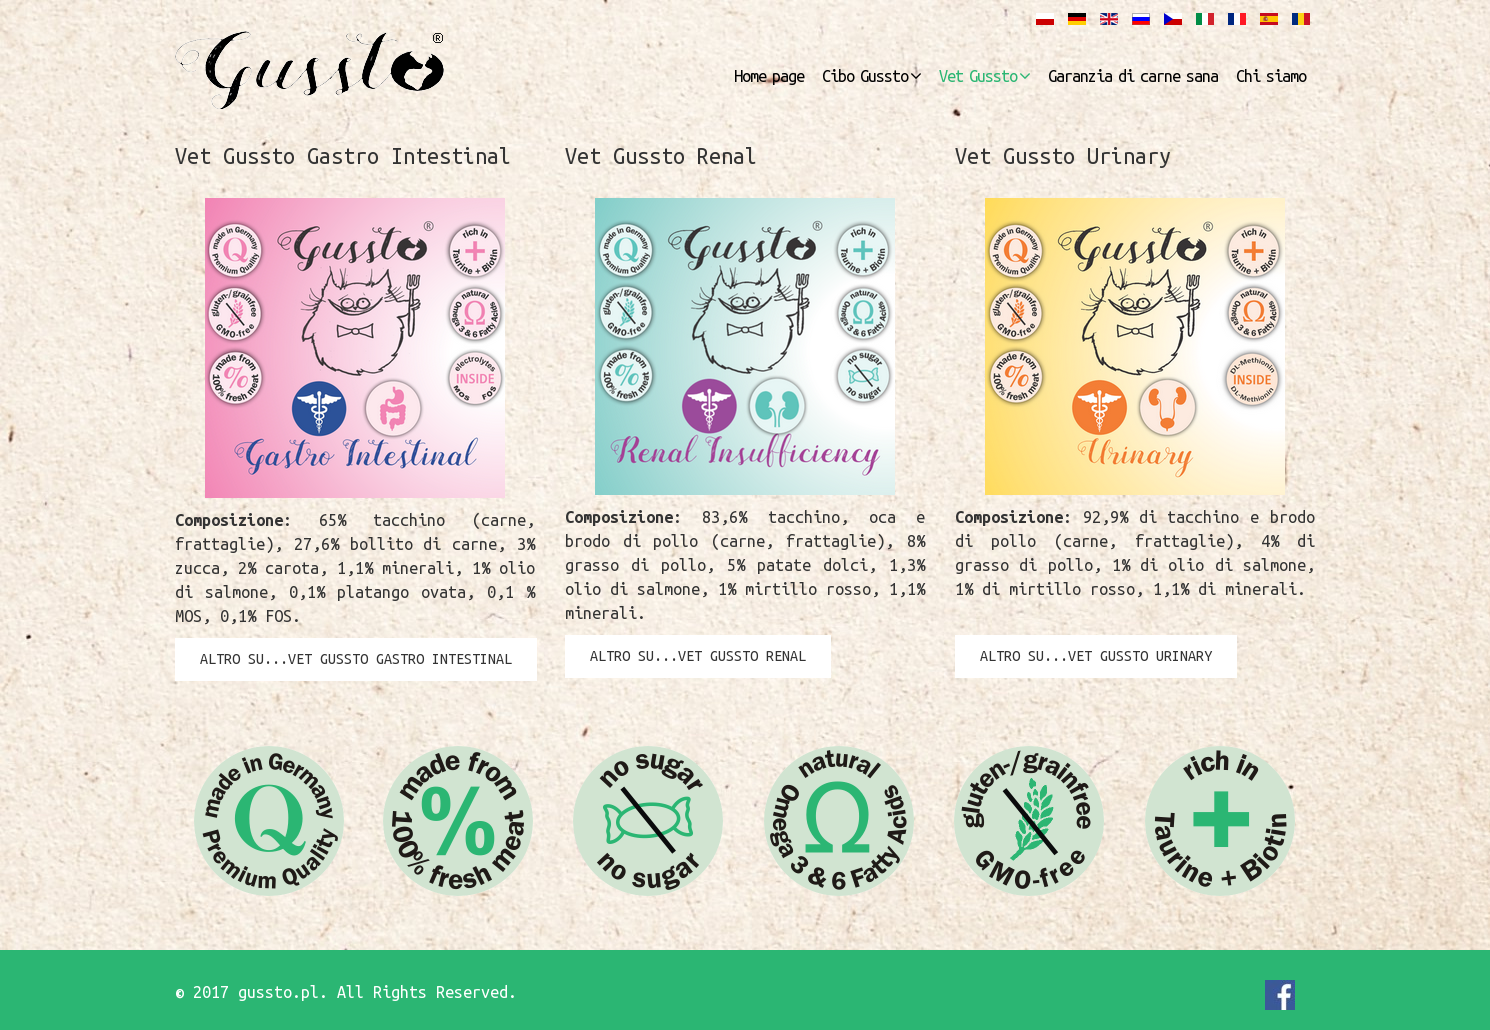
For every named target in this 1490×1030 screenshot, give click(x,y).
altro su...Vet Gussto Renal (698, 656)
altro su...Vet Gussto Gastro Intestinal (356, 659)
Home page (769, 76)
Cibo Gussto (865, 76)
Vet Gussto (978, 76)
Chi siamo (1271, 76)
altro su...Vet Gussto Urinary (1096, 656)
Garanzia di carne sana (1133, 76)
